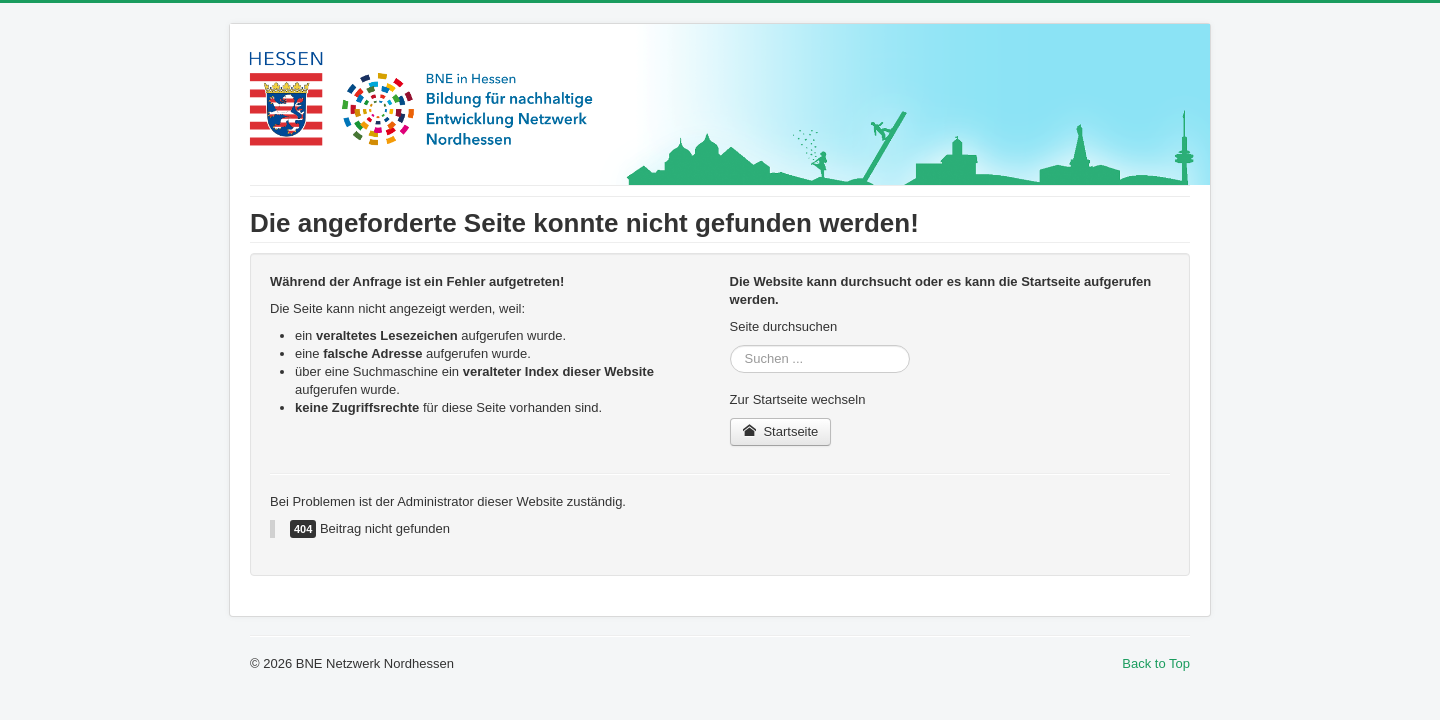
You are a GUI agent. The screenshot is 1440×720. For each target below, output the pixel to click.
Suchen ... (730, 345)
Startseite (781, 431)
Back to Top (1156, 663)
